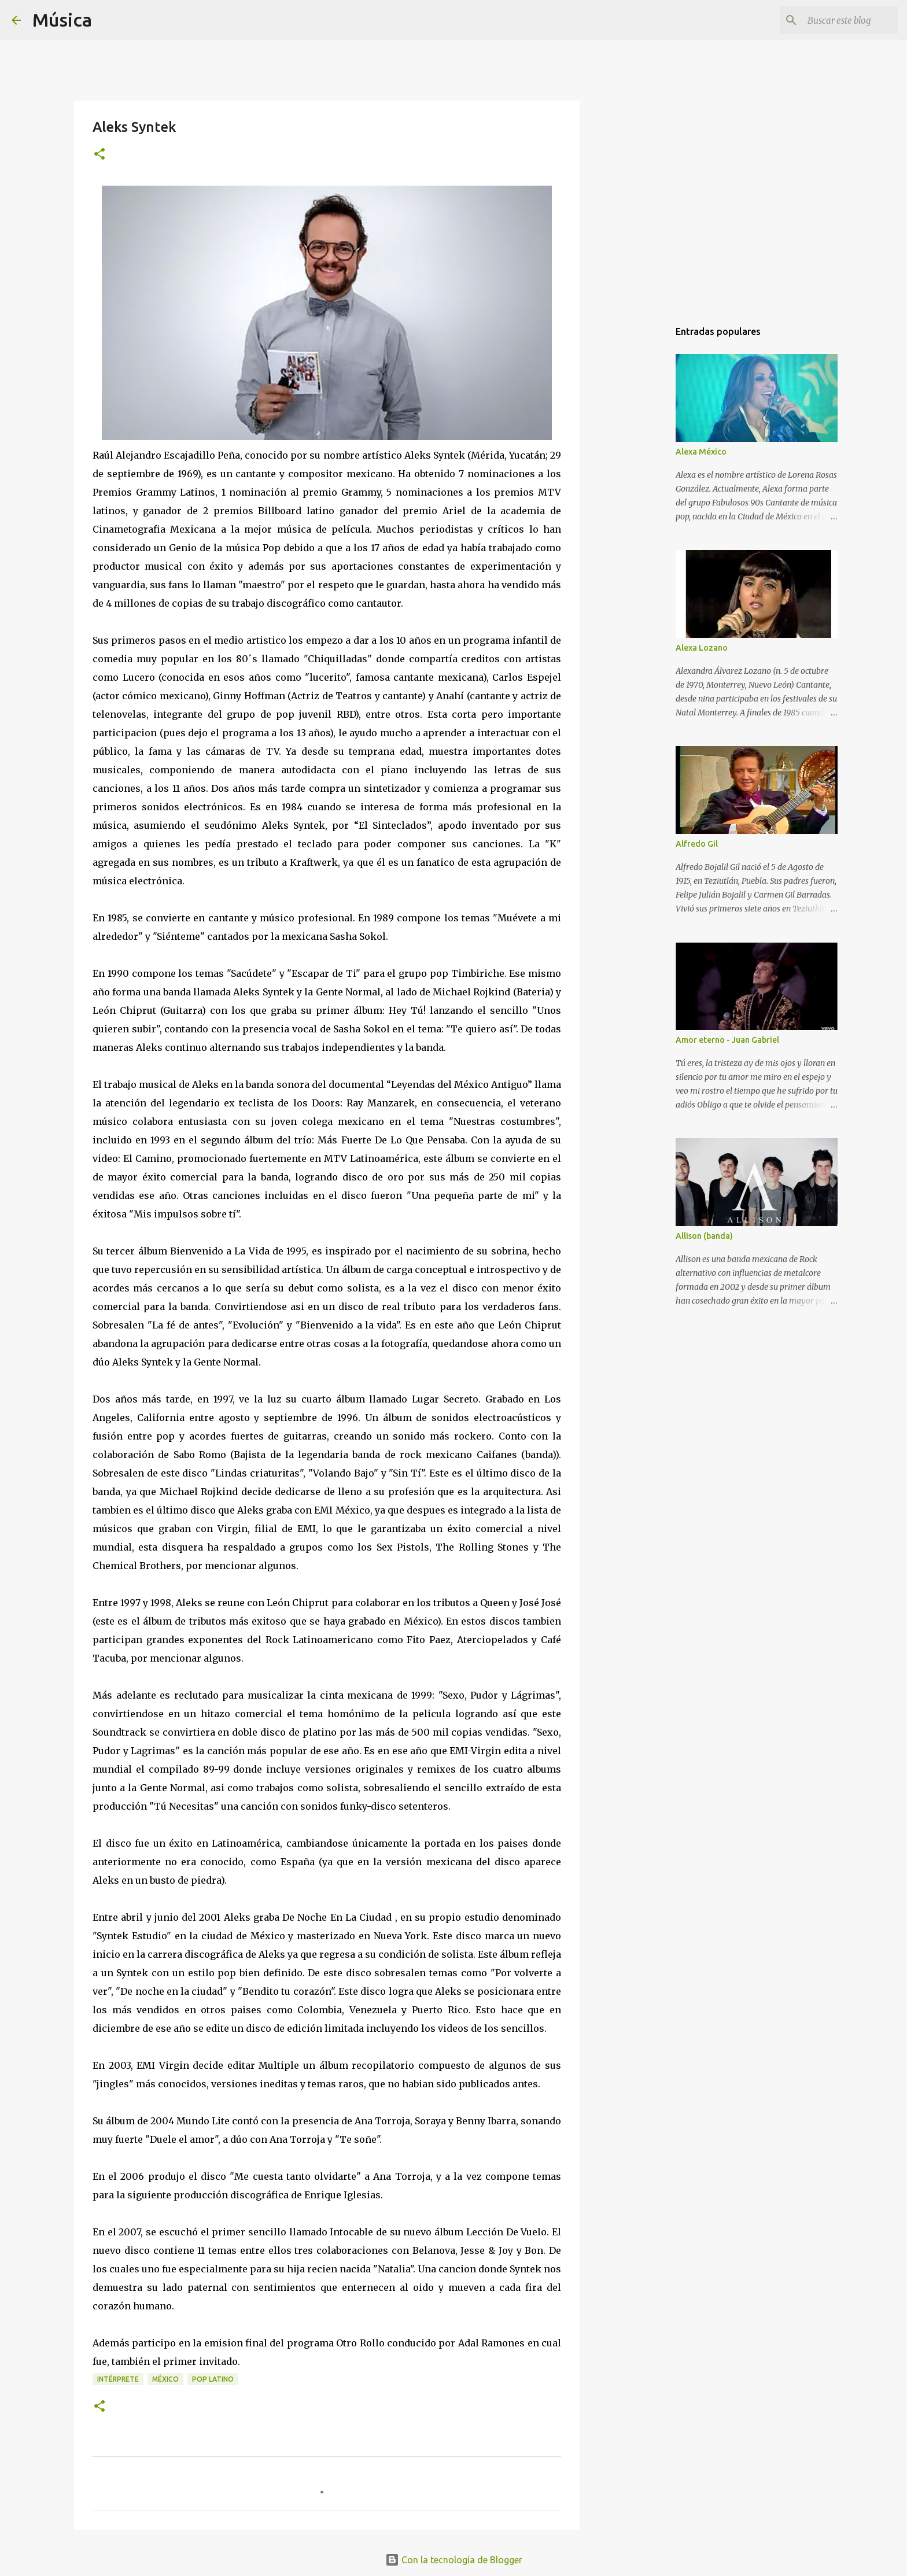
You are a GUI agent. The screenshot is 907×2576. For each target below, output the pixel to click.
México (165, 2379)
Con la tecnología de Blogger (453, 2560)
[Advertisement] (639, 499)
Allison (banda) (704, 1236)
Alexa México (701, 451)
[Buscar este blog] (837, 20)
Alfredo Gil (697, 843)
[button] (99, 155)
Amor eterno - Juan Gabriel (727, 1040)
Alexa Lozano (702, 647)
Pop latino (213, 2379)
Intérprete (118, 2379)
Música (62, 19)
